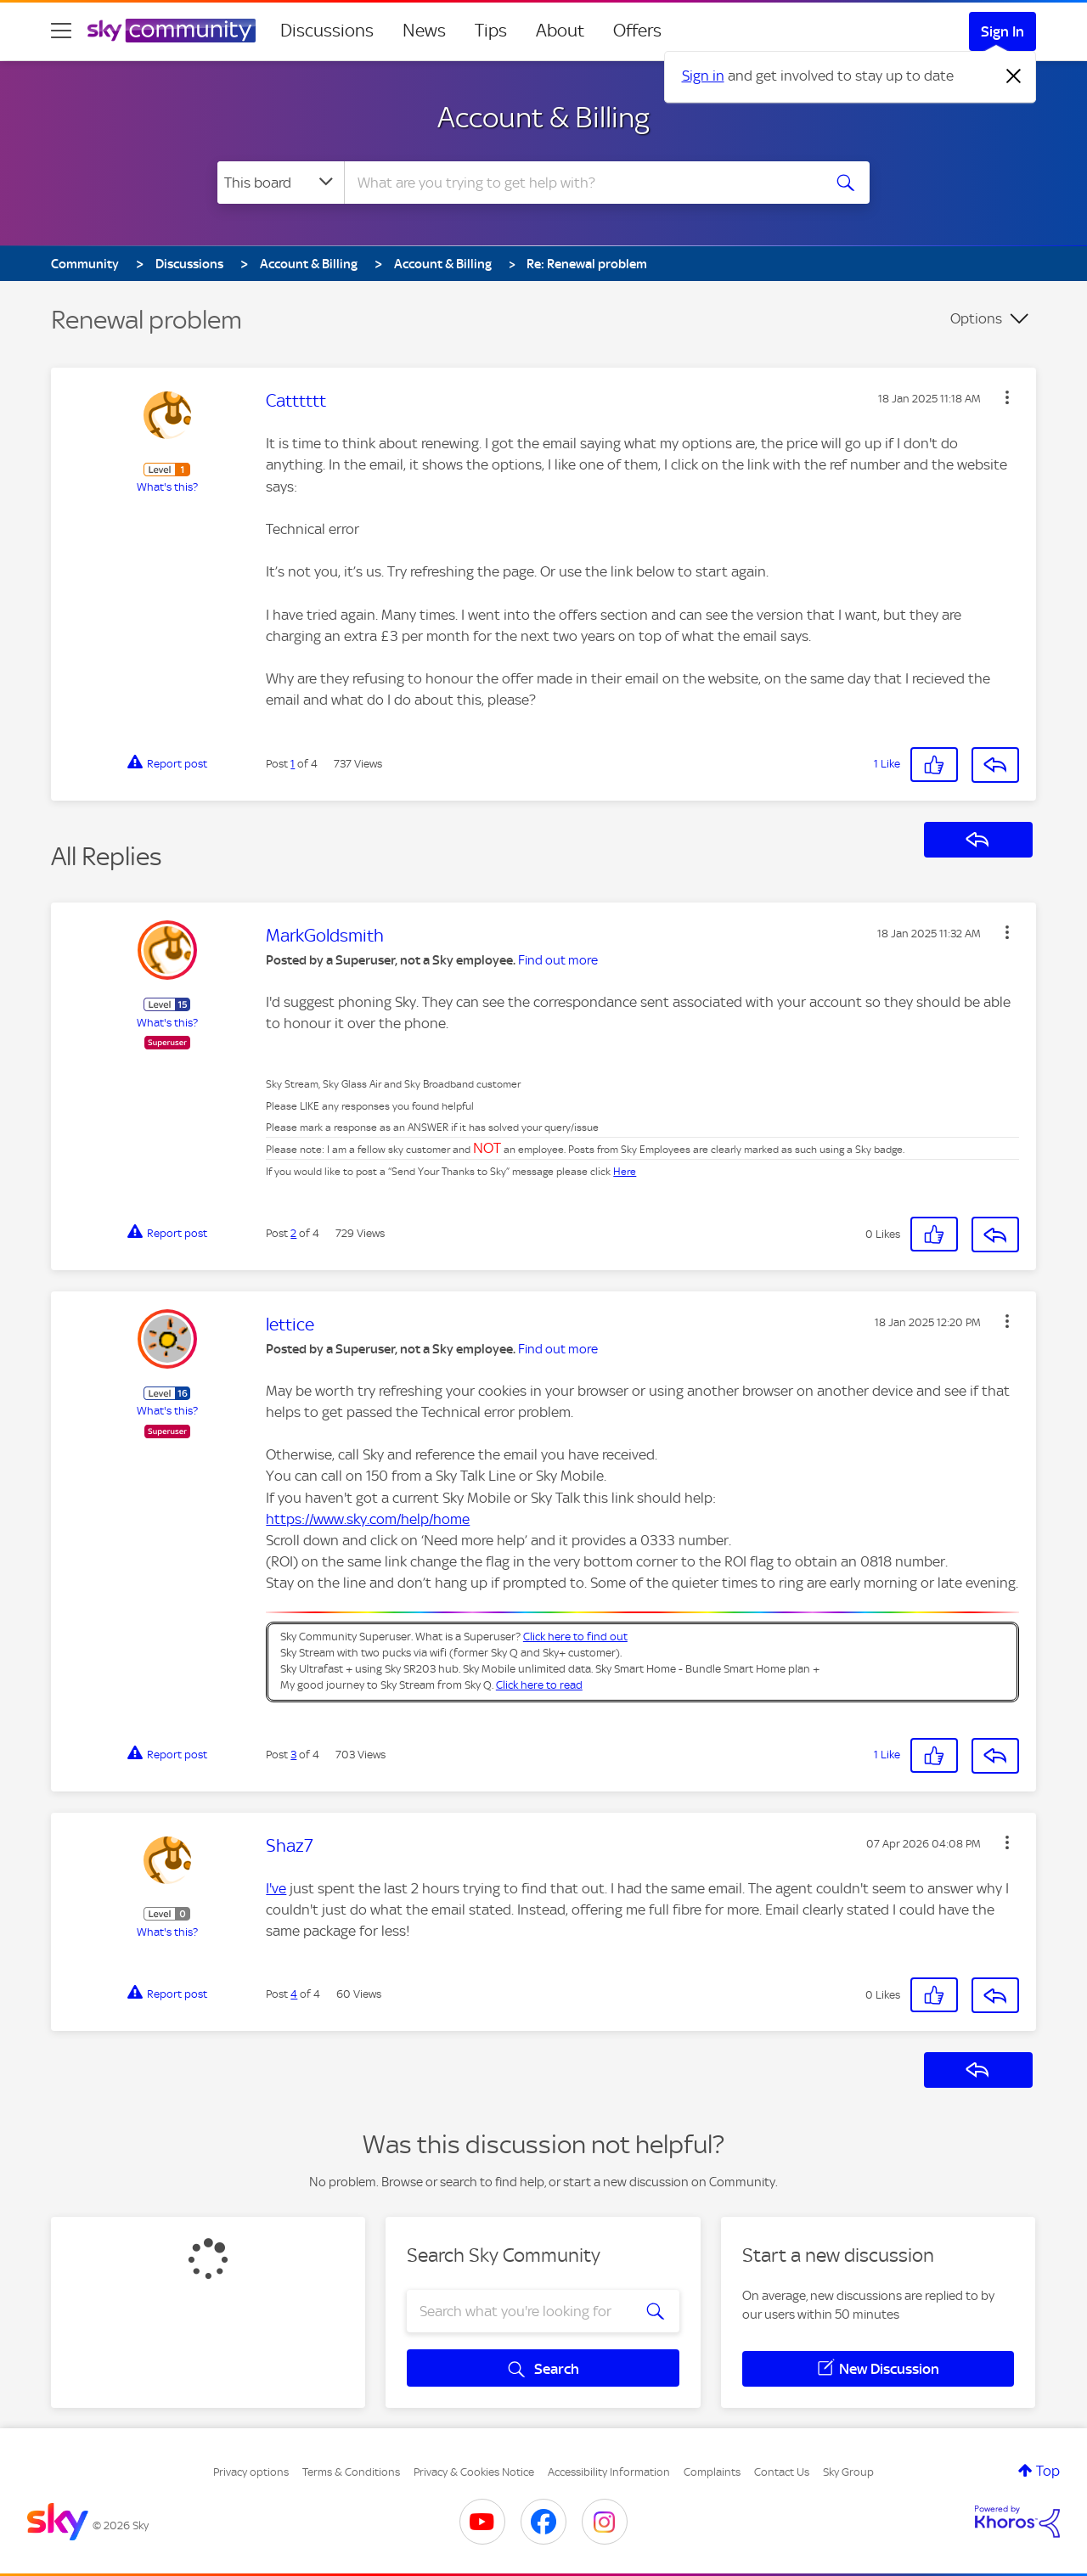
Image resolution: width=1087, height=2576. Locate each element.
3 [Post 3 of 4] (293, 1754)
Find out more (558, 960)
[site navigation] (61, 31)
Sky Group (848, 2472)
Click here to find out (575, 1636)
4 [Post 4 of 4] (293, 1994)
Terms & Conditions (351, 2472)
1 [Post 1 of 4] (292, 763)
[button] (1007, 397)
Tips (491, 30)
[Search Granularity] (280, 182)
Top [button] (1048, 2470)
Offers (637, 30)
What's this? (167, 487)
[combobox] (581, 182)
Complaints (712, 2472)
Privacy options (251, 2472)
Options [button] (976, 318)
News (424, 30)
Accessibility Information (609, 2472)
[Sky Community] (171, 30)
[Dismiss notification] (1014, 76)
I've (276, 1888)
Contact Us (781, 2472)
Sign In (1002, 31)
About (560, 30)
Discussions (327, 30)
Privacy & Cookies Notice (474, 2472)
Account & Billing (543, 117)
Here (624, 1172)
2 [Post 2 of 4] (293, 1233)
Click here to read (539, 1685)
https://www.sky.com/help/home (368, 1518)
